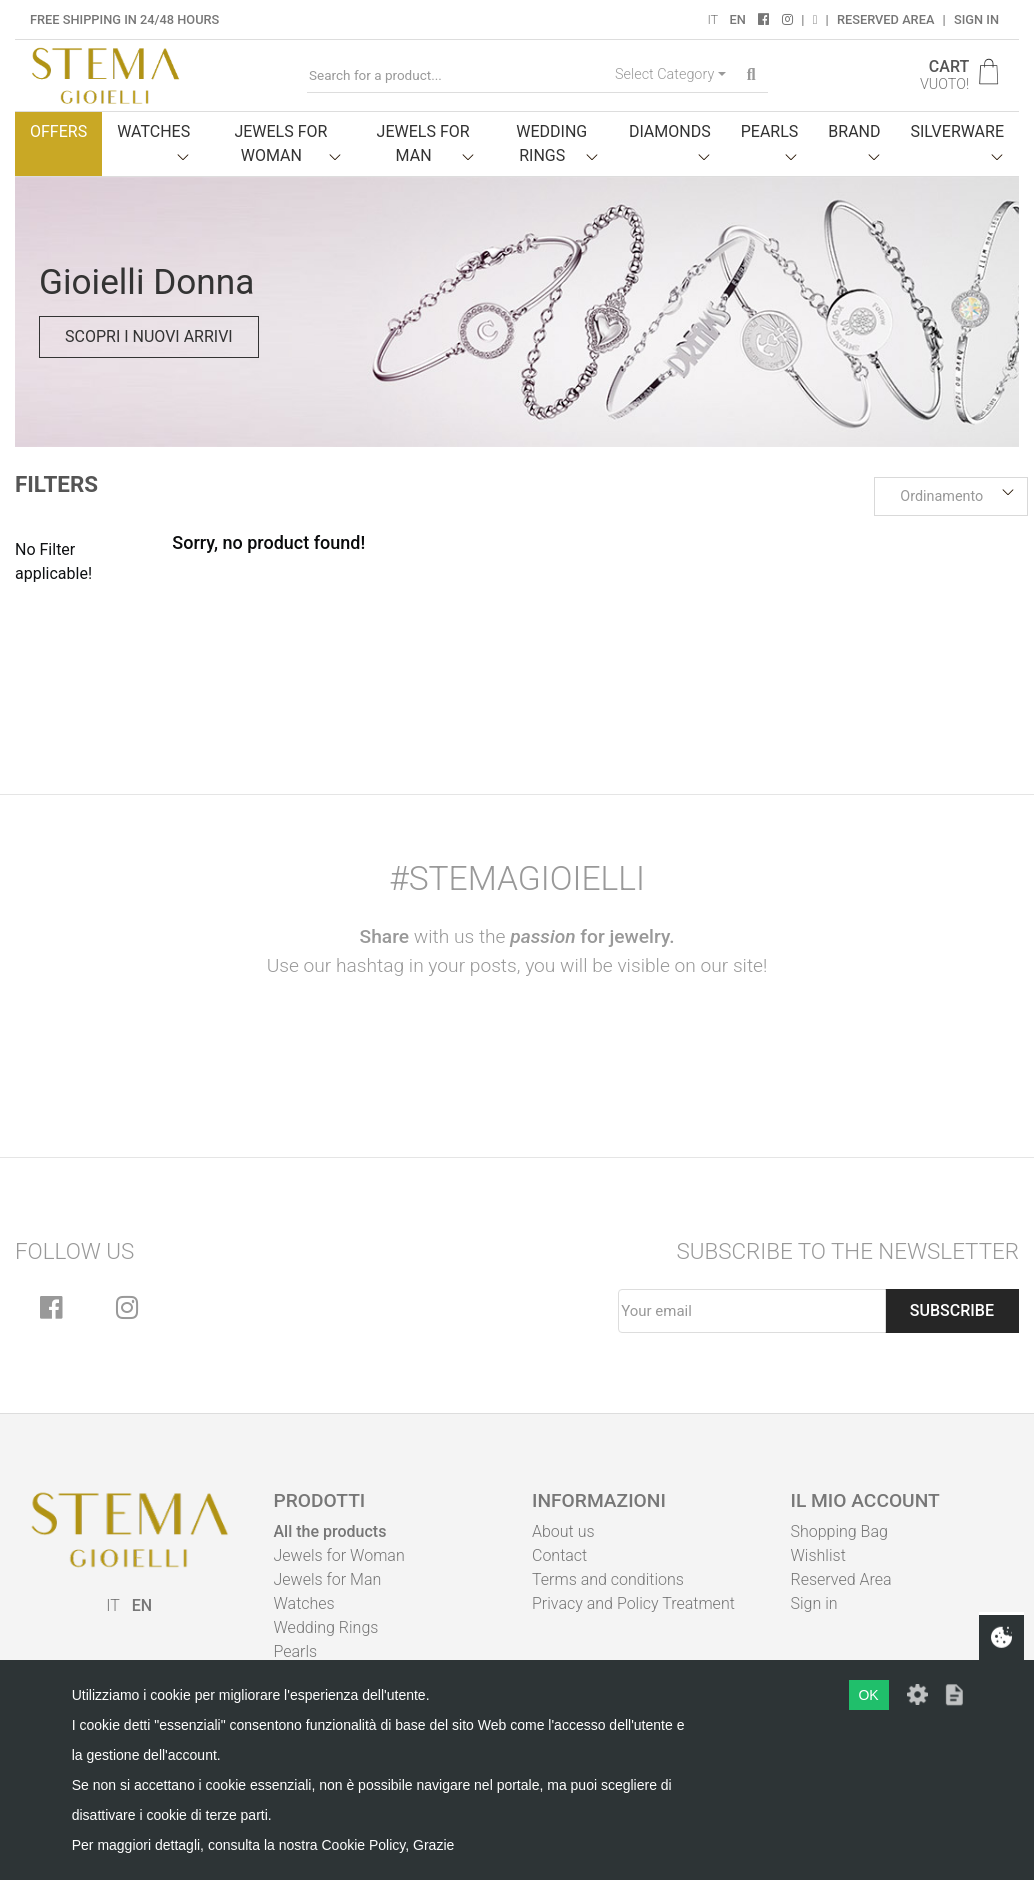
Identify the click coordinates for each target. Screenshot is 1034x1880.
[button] (951, 497)
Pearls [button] (770, 131)
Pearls (296, 1651)
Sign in (976, 19)
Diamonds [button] (670, 131)
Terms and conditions (608, 1579)
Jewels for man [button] (423, 143)
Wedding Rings (326, 1627)
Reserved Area (885, 19)
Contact (559, 1555)
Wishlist (818, 1555)
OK (868, 1695)
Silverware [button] (958, 131)
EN (737, 19)
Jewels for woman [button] (280, 143)
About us (563, 1531)
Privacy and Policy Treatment (633, 1603)
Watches (304, 1603)
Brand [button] (854, 131)
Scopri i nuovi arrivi (149, 336)
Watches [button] (153, 131)
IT (712, 19)
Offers (58, 131)
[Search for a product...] (457, 75)
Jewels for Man (328, 1579)
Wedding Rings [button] (551, 143)
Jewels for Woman (339, 1555)
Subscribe (952, 1310)
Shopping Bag (839, 1531)
